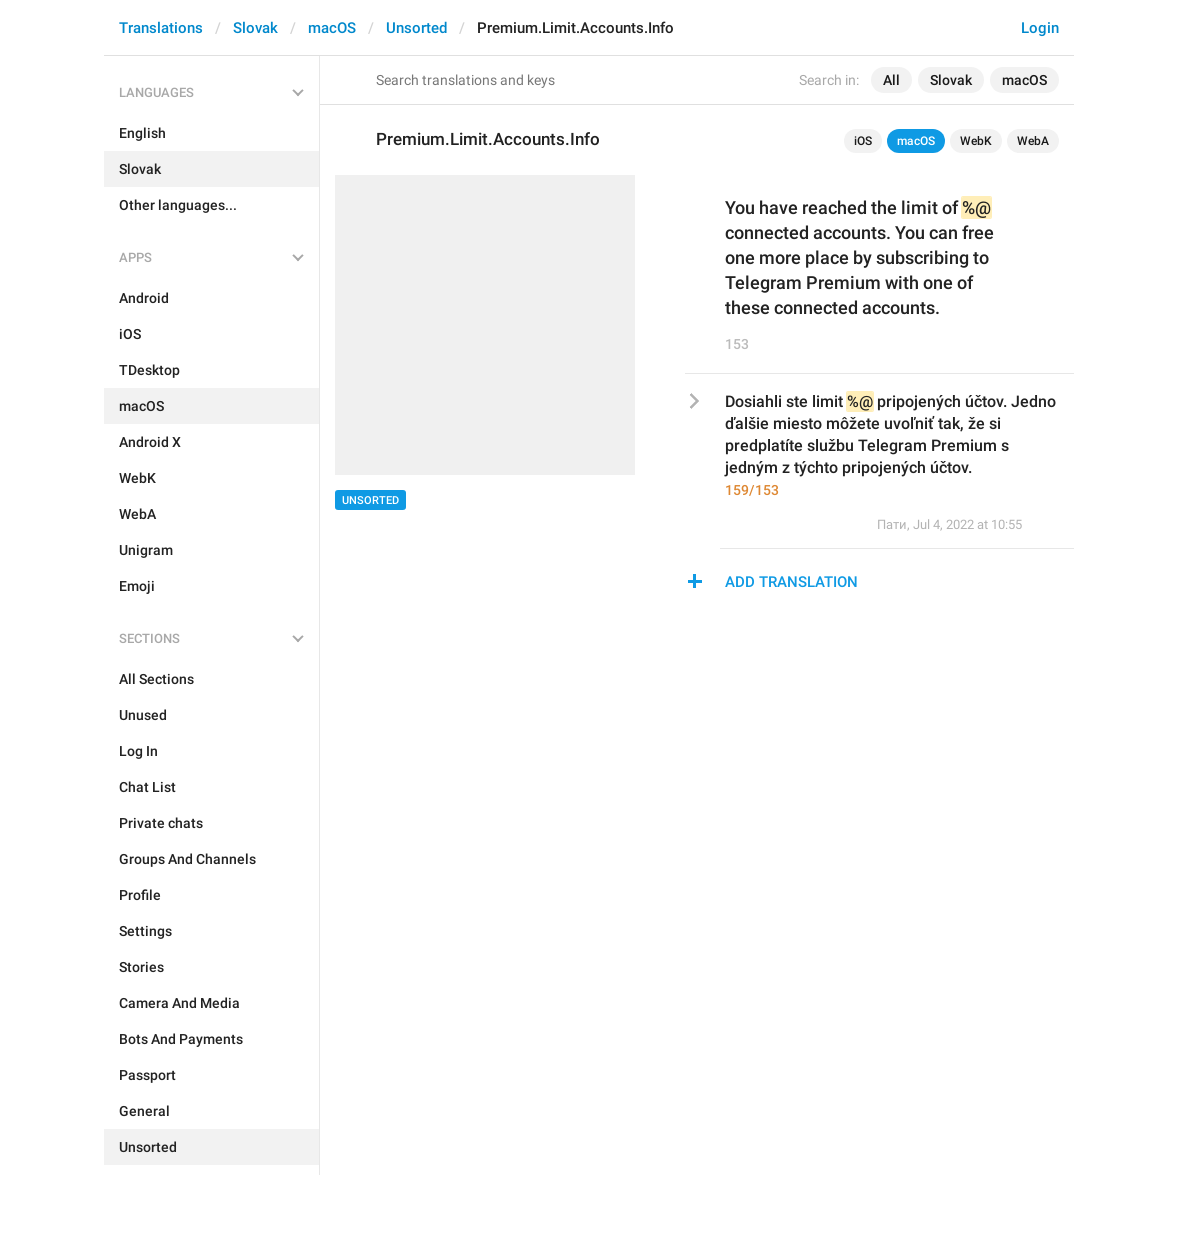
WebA (1033, 141)
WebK (976, 141)
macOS (332, 28)
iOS (863, 141)
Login (1040, 28)
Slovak (255, 28)
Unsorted (416, 28)
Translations (161, 28)
